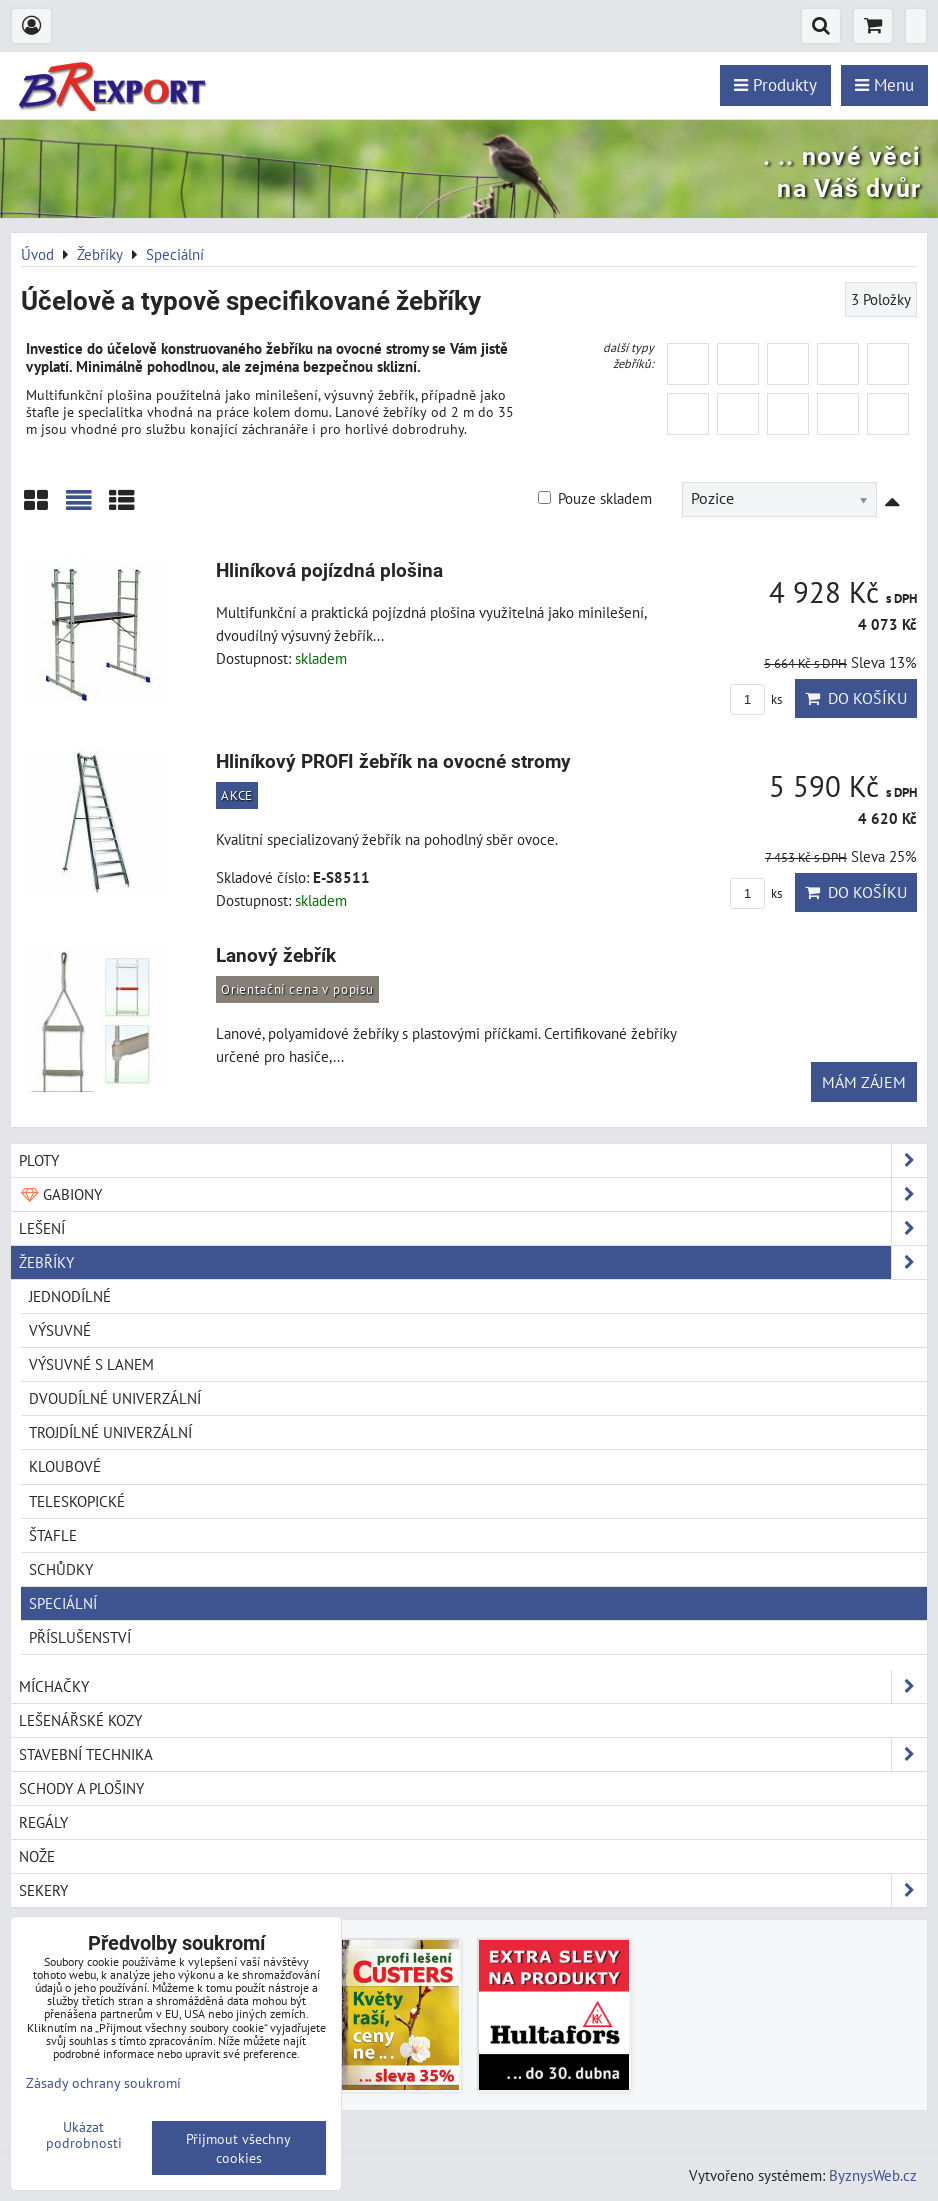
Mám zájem (864, 1082)
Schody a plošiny (81, 1788)
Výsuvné (60, 1330)
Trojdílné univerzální (110, 1432)
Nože (37, 1856)
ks (756, 699)
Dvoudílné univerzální (115, 1398)
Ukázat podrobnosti (84, 2135)
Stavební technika (473, 1754)
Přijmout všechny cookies (238, 2148)
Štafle (53, 1535)
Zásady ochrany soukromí (103, 2082)
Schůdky (61, 1569)
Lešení (473, 1228)
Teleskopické (77, 1501)
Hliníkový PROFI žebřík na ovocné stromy (393, 761)
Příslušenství (80, 1637)
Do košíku (856, 698)
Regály (43, 1822)
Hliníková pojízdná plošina (329, 570)
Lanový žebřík (276, 955)
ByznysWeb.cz (873, 2175)
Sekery (473, 1890)
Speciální (63, 1603)
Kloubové (65, 1466)
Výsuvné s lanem (91, 1364)
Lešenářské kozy (80, 1720)
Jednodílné (70, 1296)
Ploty (473, 1160)
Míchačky (473, 1686)
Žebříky (473, 1262)
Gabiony (473, 1194)
